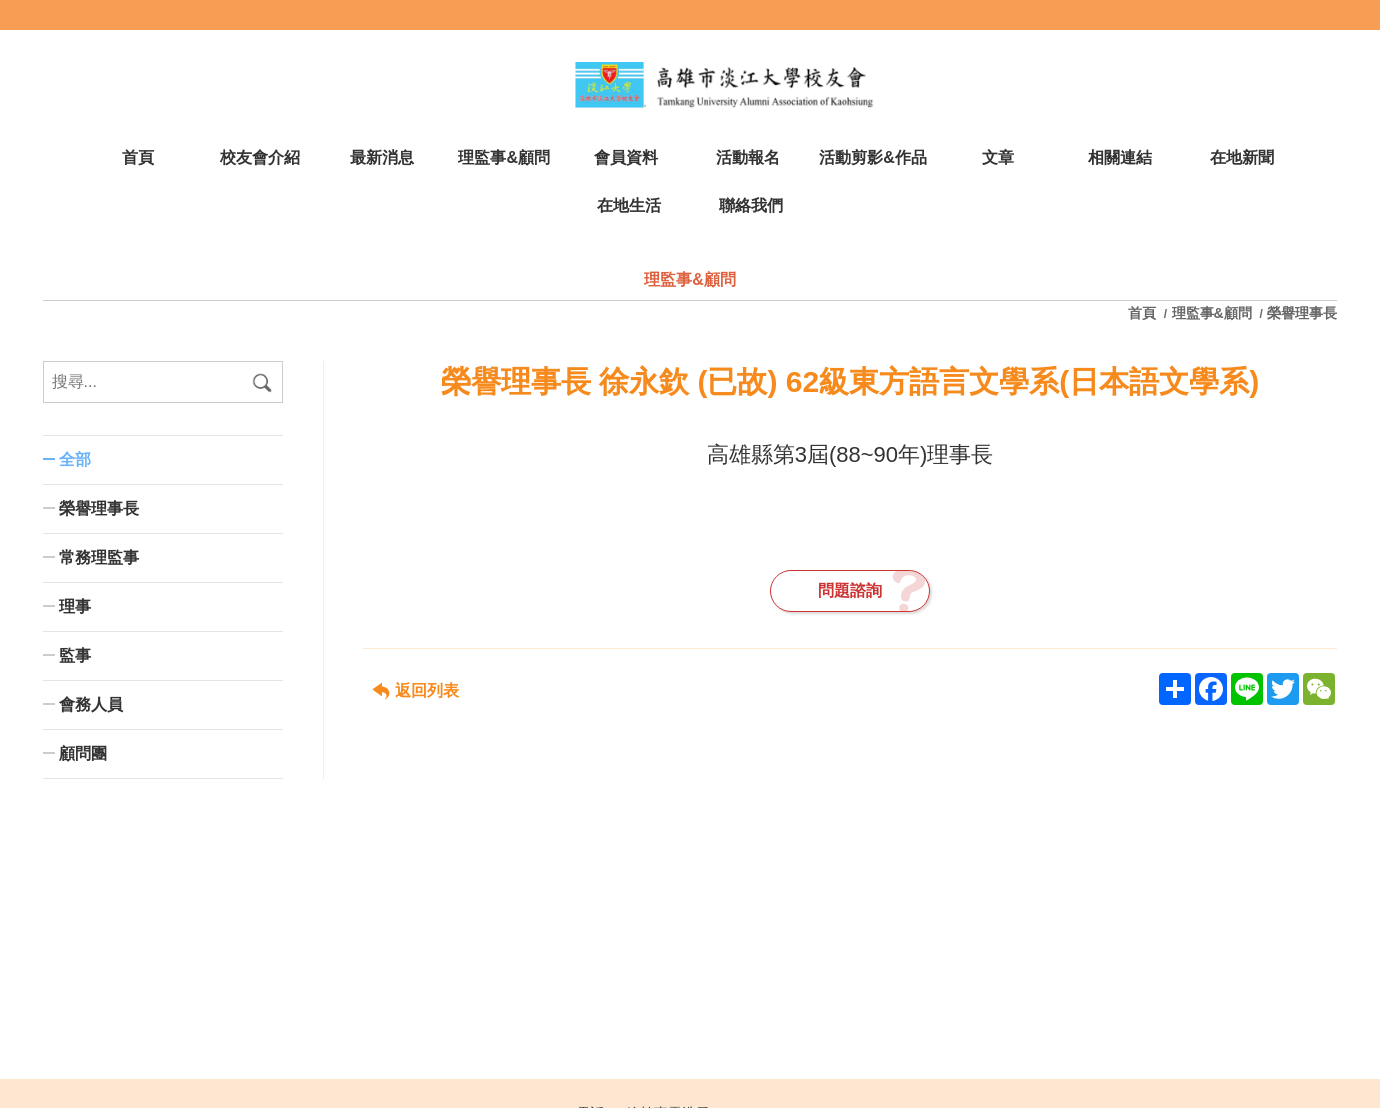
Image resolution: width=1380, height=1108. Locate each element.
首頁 (1144, 313)
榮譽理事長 (1302, 313)
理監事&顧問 (1212, 313)
